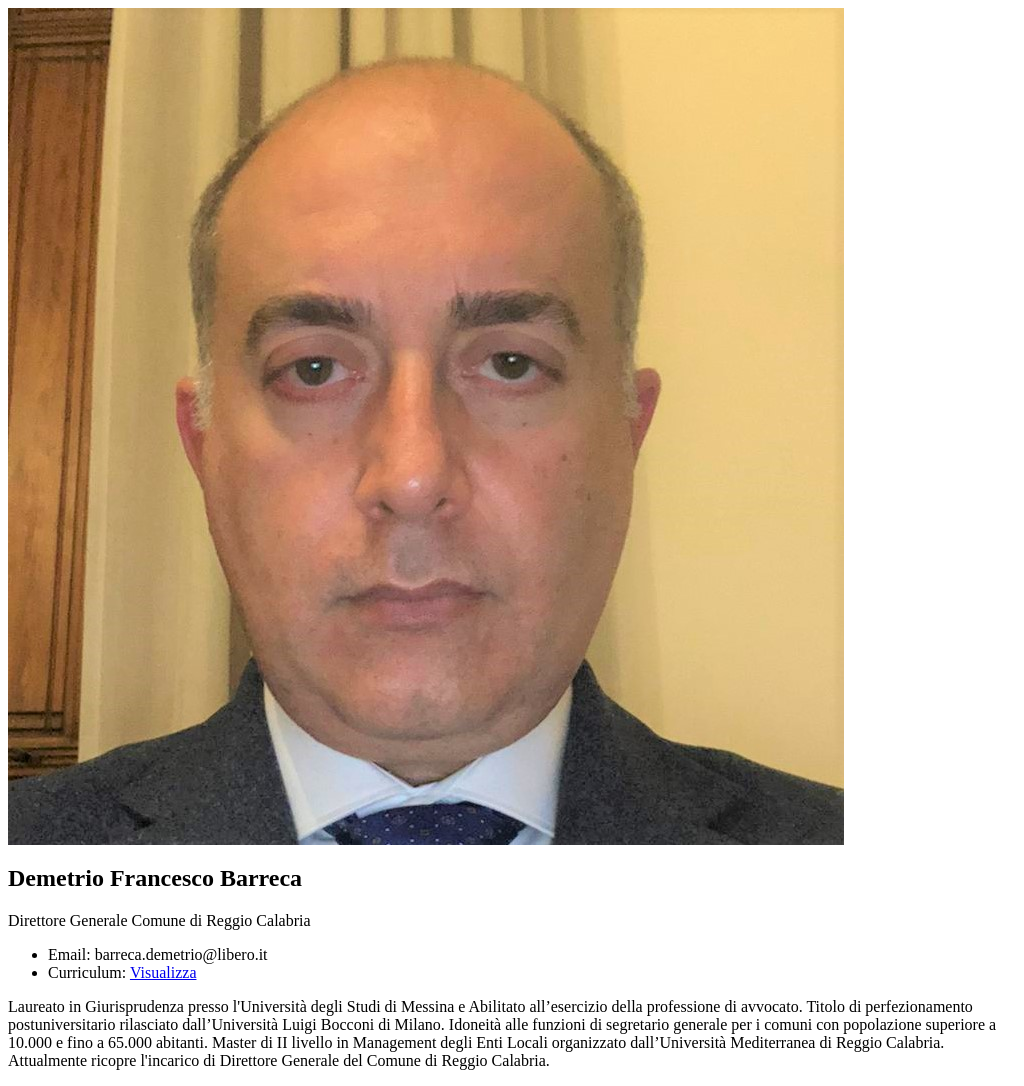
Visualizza (163, 972)
